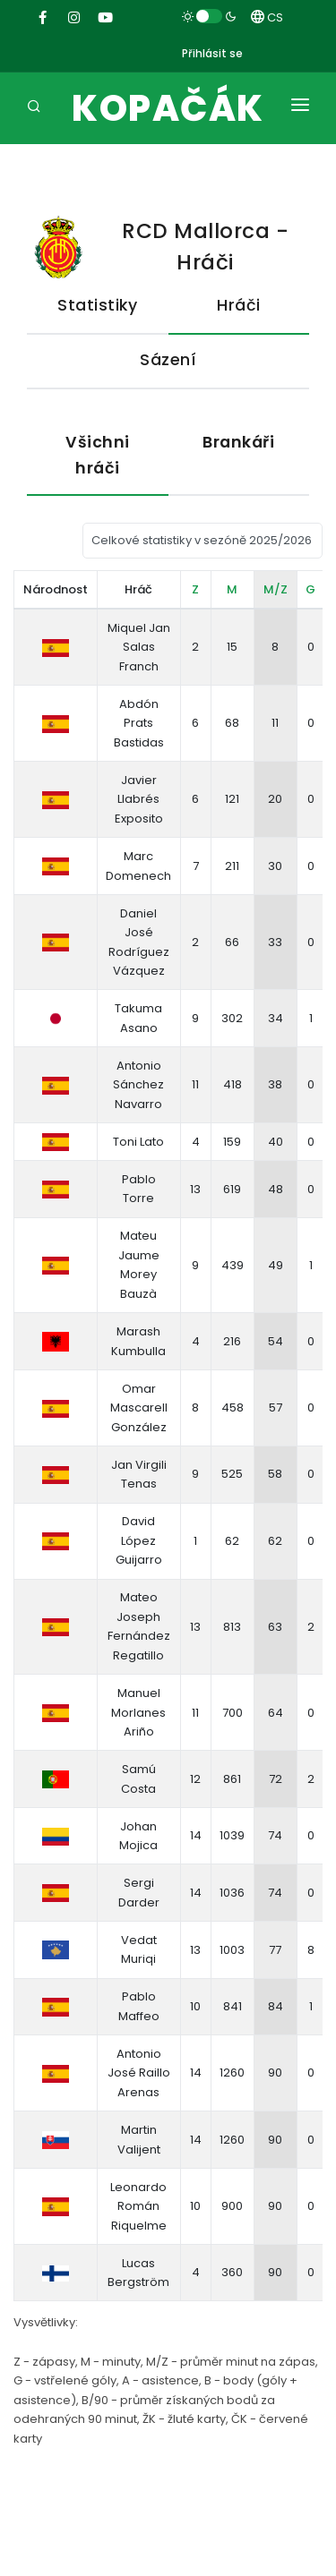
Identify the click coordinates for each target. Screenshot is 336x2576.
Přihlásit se (212, 53)
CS (267, 17)
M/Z (275, 589)
